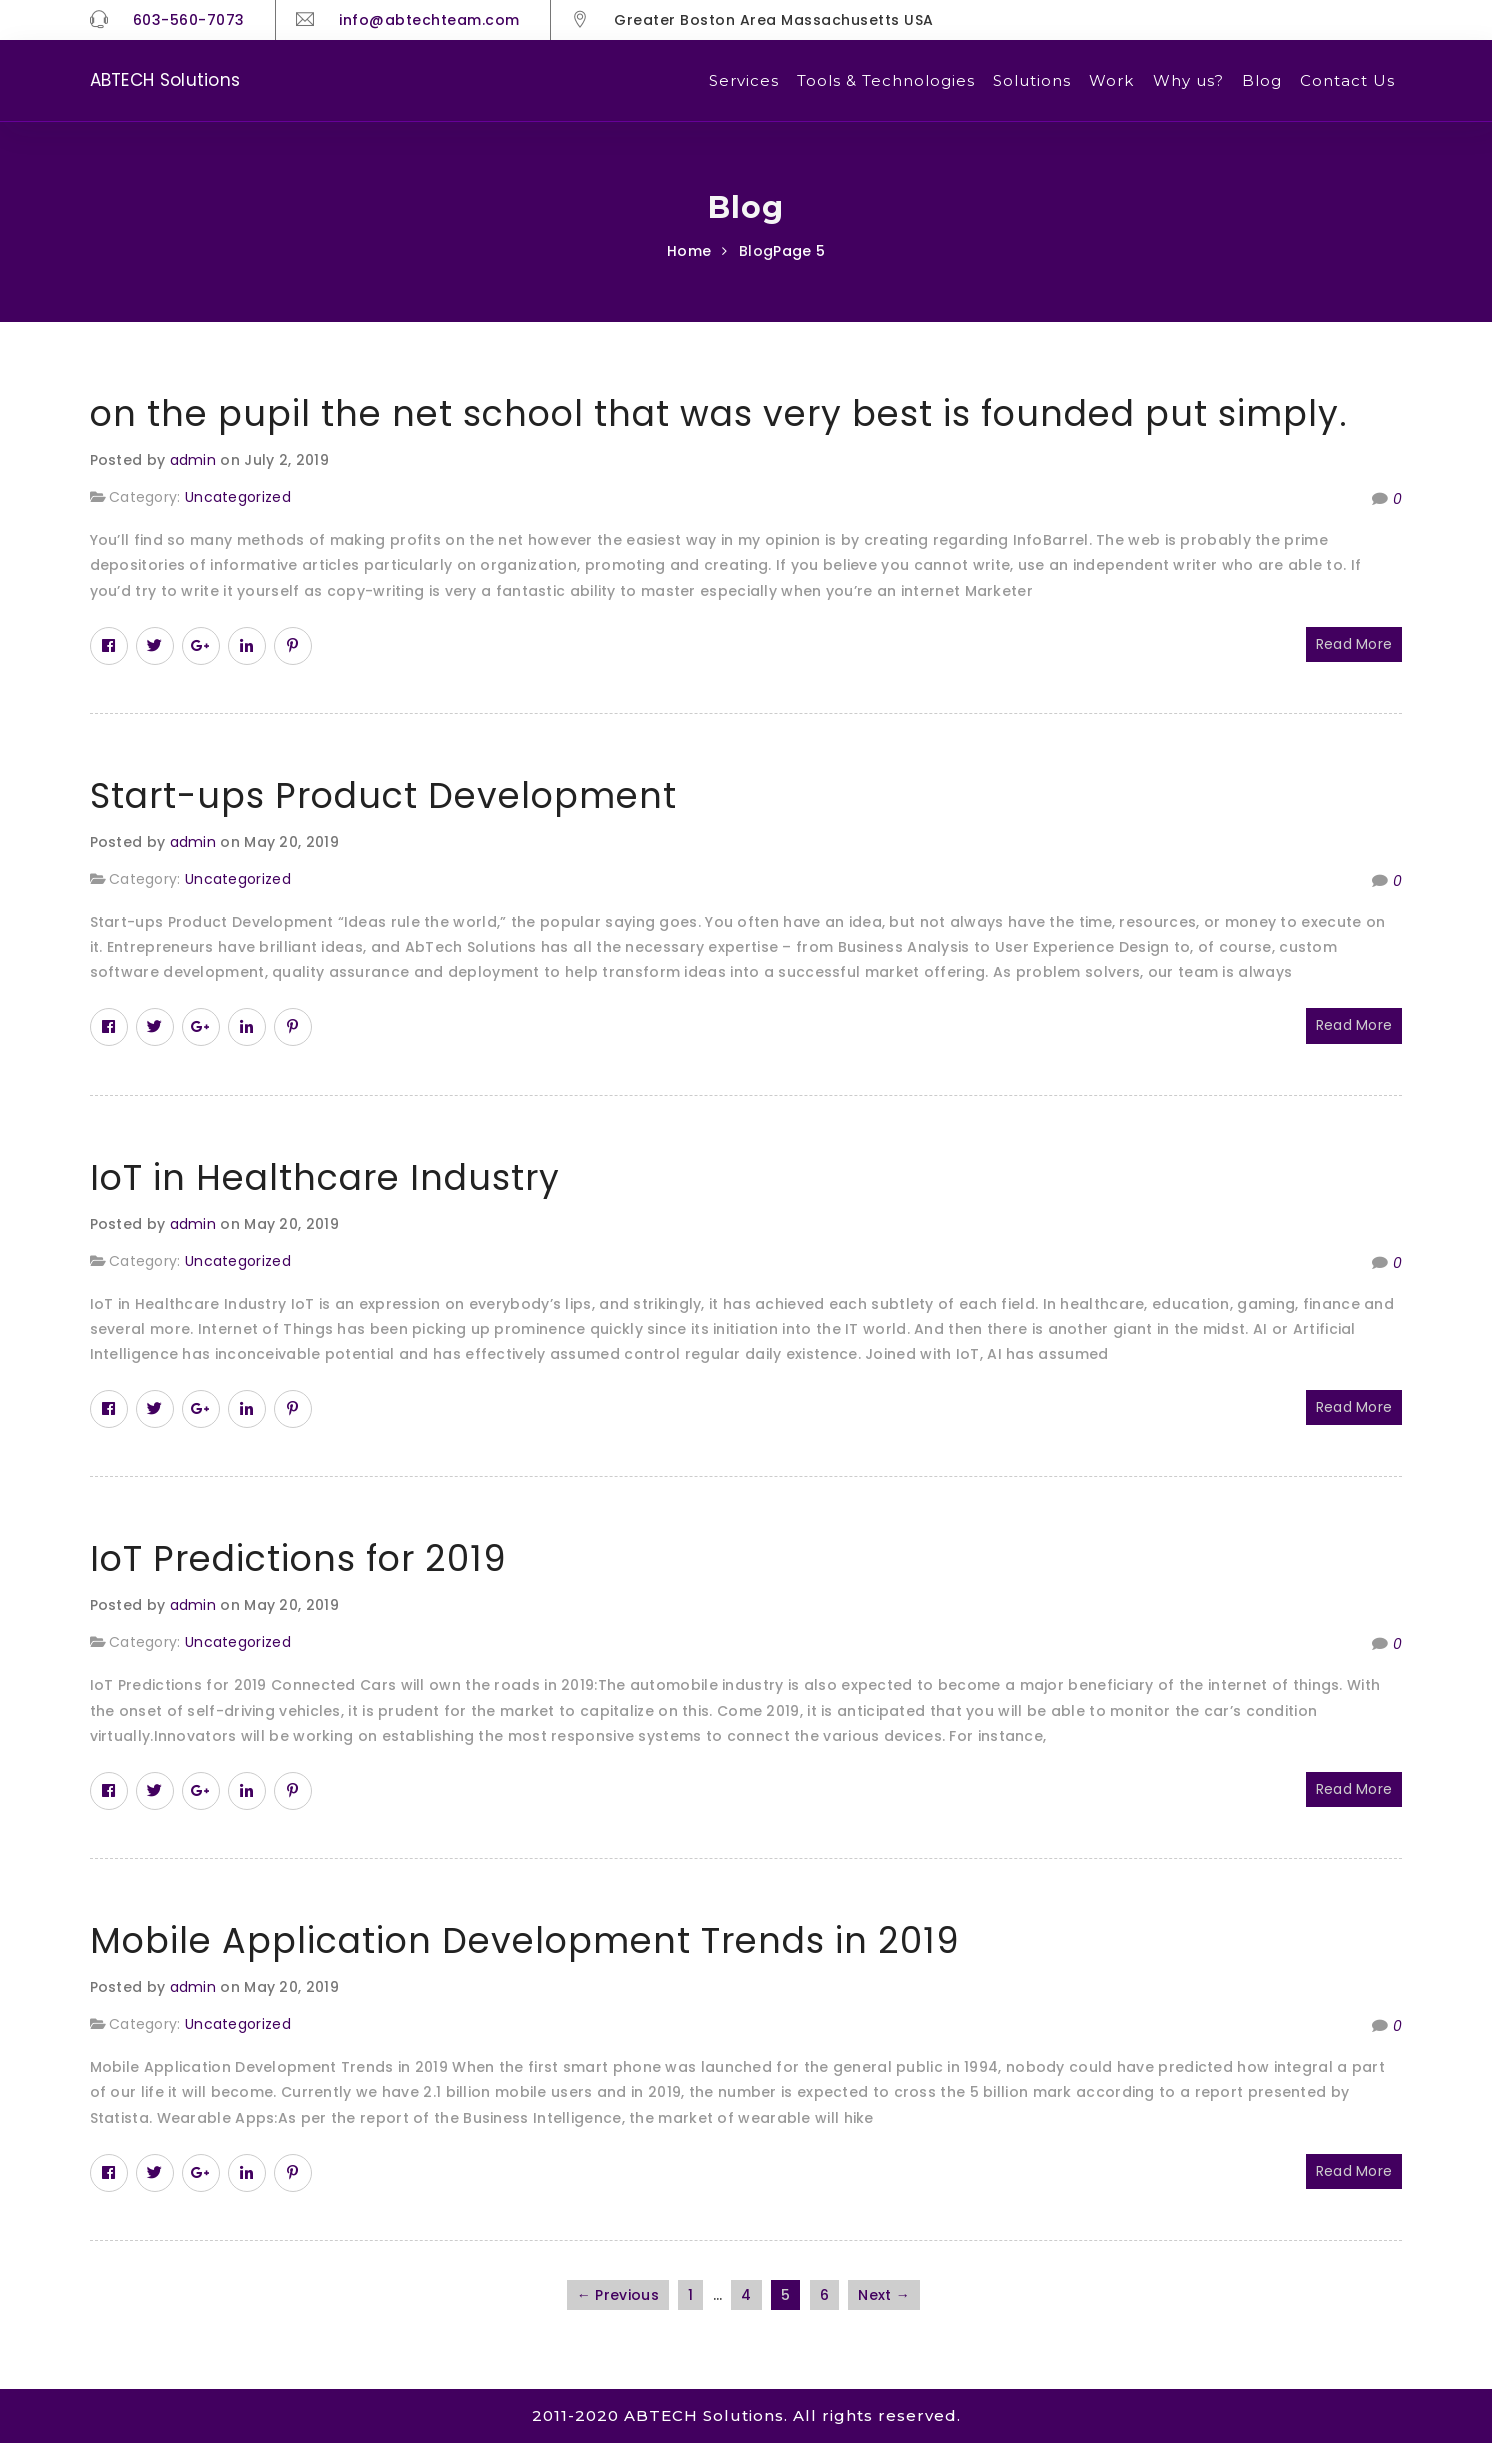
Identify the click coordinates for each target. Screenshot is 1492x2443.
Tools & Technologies (886, 80)
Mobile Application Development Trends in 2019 (525, 1940)
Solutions (1032, 80)
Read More (1354, 644)
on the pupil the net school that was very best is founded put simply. (719, 413)
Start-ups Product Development (383, 795)
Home (689, 251)
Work (1111, 80)
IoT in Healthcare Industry (325, 1177)
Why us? (1188, 80)
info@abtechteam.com (429, 20)
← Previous (618, 2295)
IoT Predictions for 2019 (298, 1558)
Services (744, 80)
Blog (1262, 80)
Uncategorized (238, 497)
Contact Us (1347, 80)
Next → (884, 2295)
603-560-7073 (189, 20)
